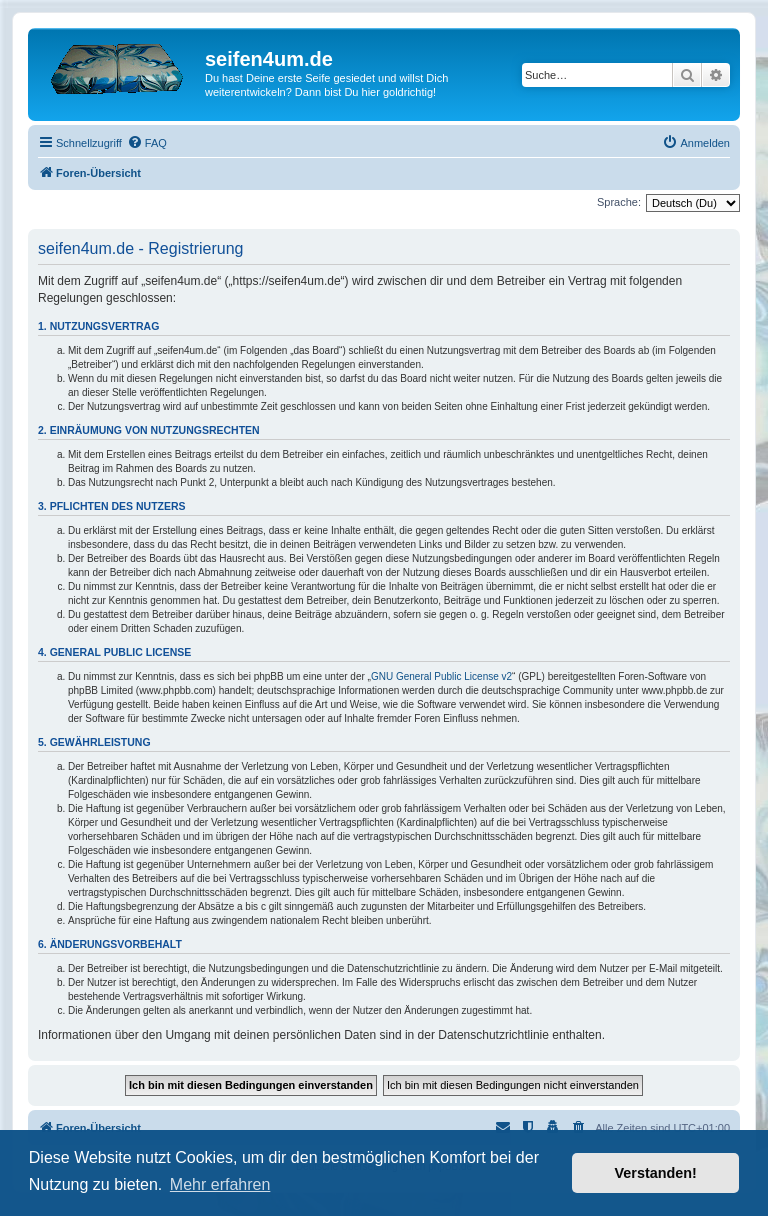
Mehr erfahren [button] (220, 1184)
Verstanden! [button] (656, 1173)
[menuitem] (147, 143)
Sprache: (619, 202)
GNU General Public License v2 (441, 676)
